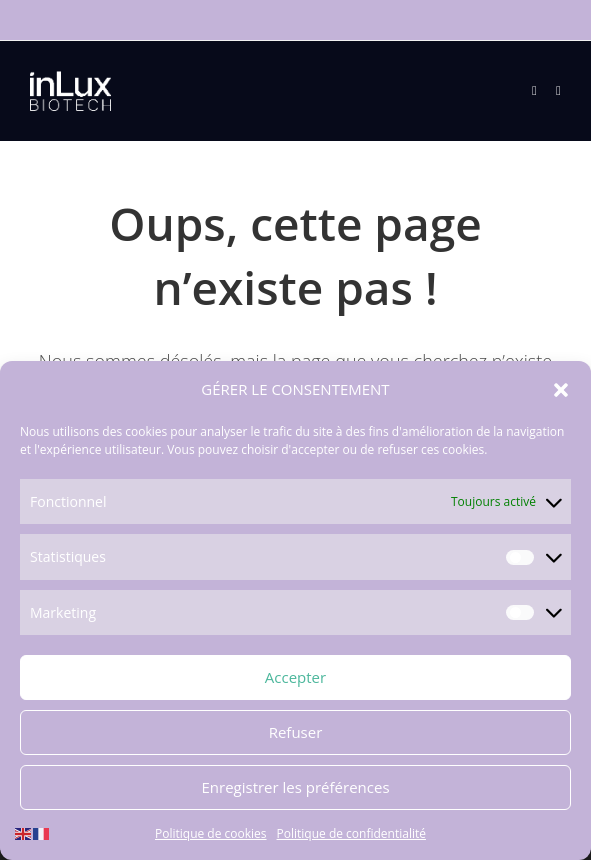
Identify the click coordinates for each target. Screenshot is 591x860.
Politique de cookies (211, 833)
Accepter (295, 677)
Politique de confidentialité (351, 833)
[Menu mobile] (536, 90)
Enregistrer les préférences (295, 787)
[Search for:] (551, 90)
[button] (561, 390)
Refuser (296, 732)
